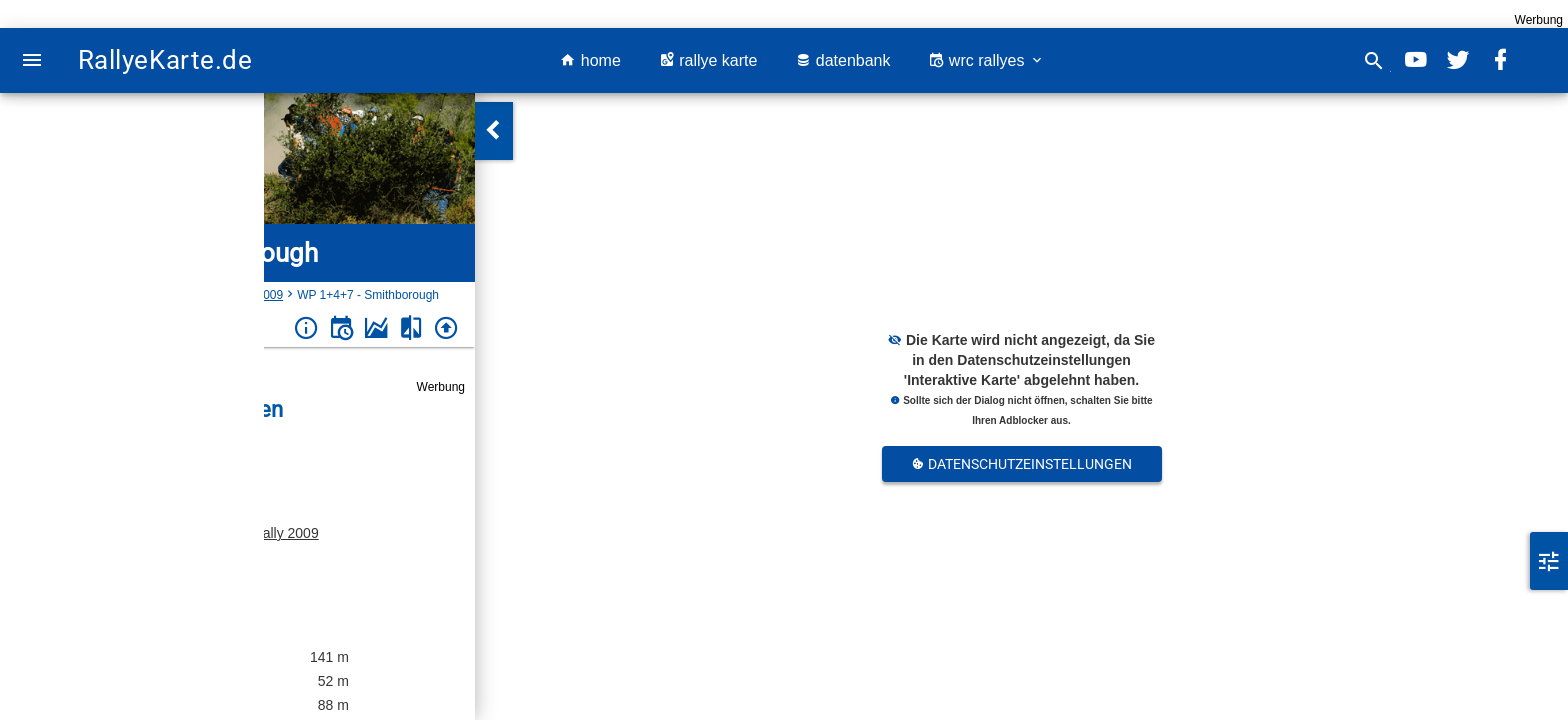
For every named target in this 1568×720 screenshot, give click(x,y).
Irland (86, 295)
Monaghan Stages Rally (178, 295)
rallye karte (708, 60)
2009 (269, 295)
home (590, 60)
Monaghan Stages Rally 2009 (227, 533)
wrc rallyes (986, 60)
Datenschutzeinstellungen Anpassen (1021, 469)
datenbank (842, 60)
